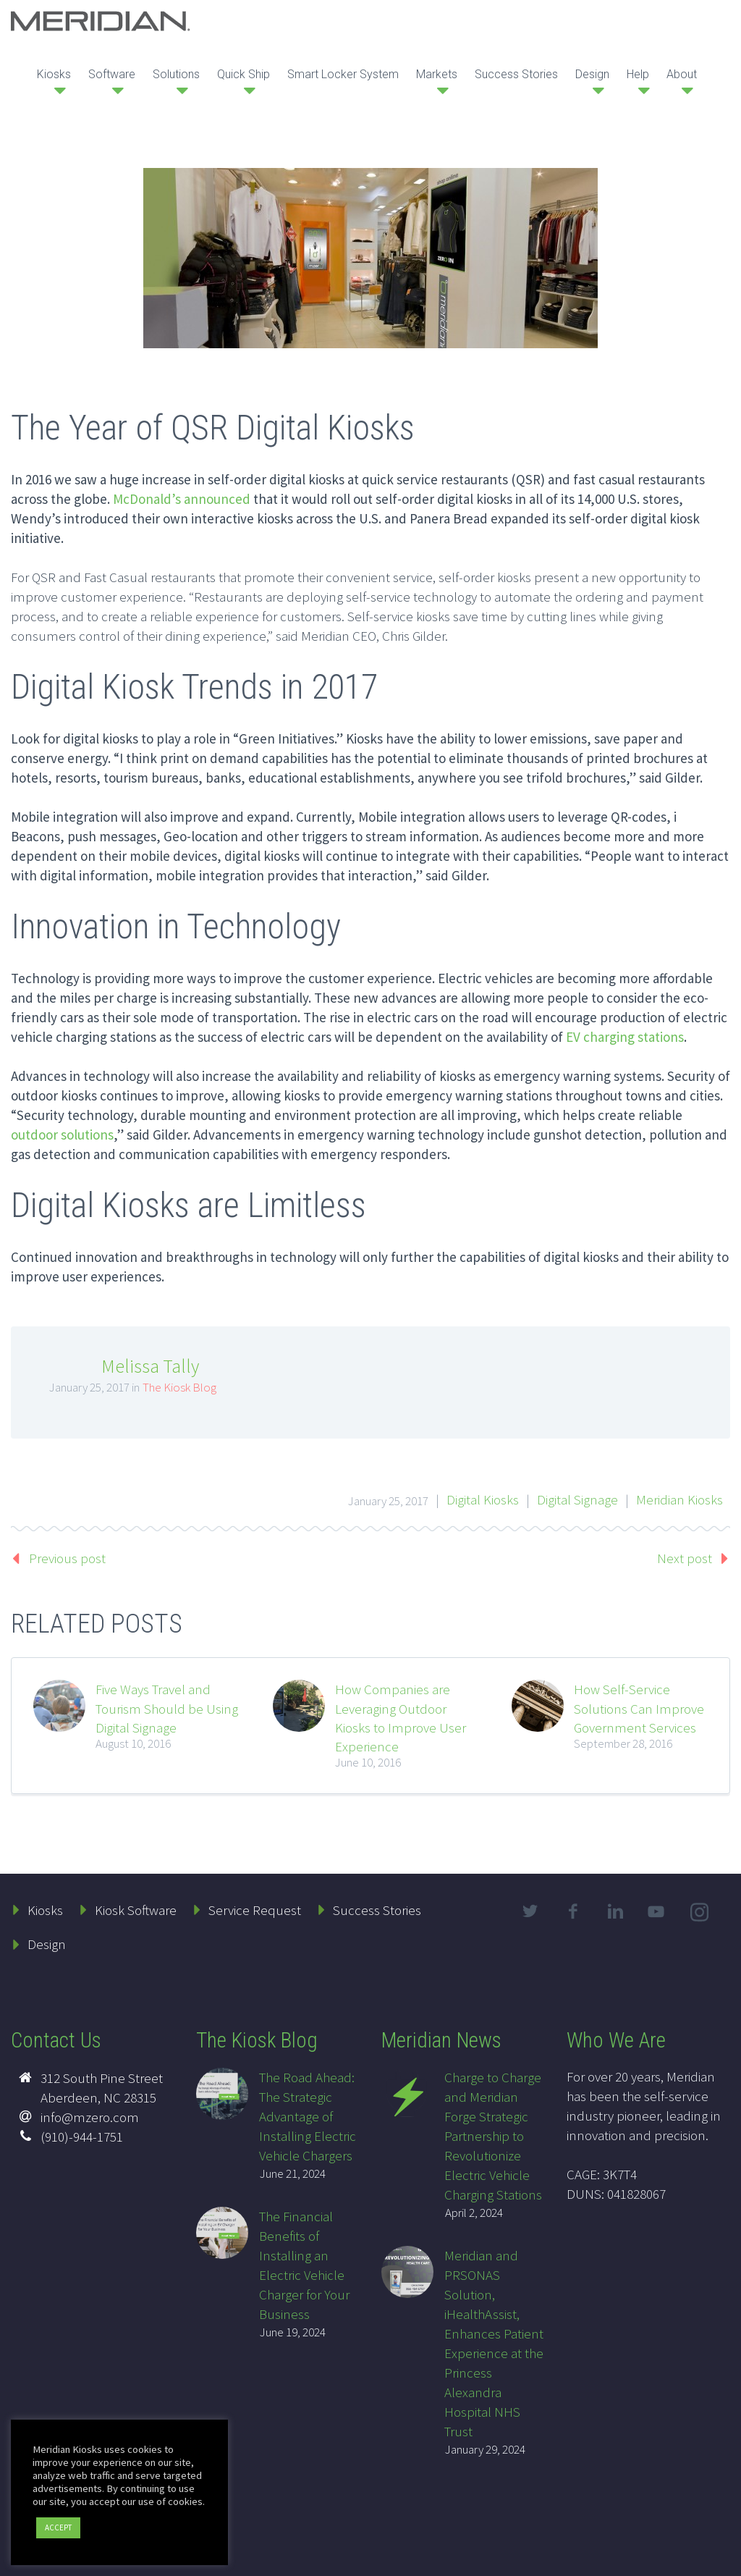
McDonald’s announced (181, 499)
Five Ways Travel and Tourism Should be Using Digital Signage (167, 1707)
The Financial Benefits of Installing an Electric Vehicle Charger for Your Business (304, 2265)
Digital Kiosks (482, 1499)
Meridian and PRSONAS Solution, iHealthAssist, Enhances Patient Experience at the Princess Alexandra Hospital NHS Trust (493, 2343)
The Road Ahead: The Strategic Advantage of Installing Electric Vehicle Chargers (307, 2116)
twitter (530, 1911)
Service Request (254, 1910)
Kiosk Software (136, 1910)
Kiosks (54, 74)
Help (638, 74)
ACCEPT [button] (58, 2527)
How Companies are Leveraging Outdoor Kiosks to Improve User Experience (400, 1717)
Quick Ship (243, 74)
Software (111, 74)
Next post (684, 1558)
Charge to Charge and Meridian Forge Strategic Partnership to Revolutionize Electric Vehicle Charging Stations (493, 2135)
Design (592, 74)
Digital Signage (577, 1499)
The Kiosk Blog (179, 1387)
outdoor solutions (62, 1134)
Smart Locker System (343, 74)
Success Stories (516, 74)
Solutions (176, 74)
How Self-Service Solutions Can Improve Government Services (639, 1707)
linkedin (616, 1911)
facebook (573, 1911)
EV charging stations (625, 1036)
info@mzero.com (90, 2117)
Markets (436, 74)
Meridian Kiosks (679, 1499)
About (681, 74)
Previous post (67, 1558)
